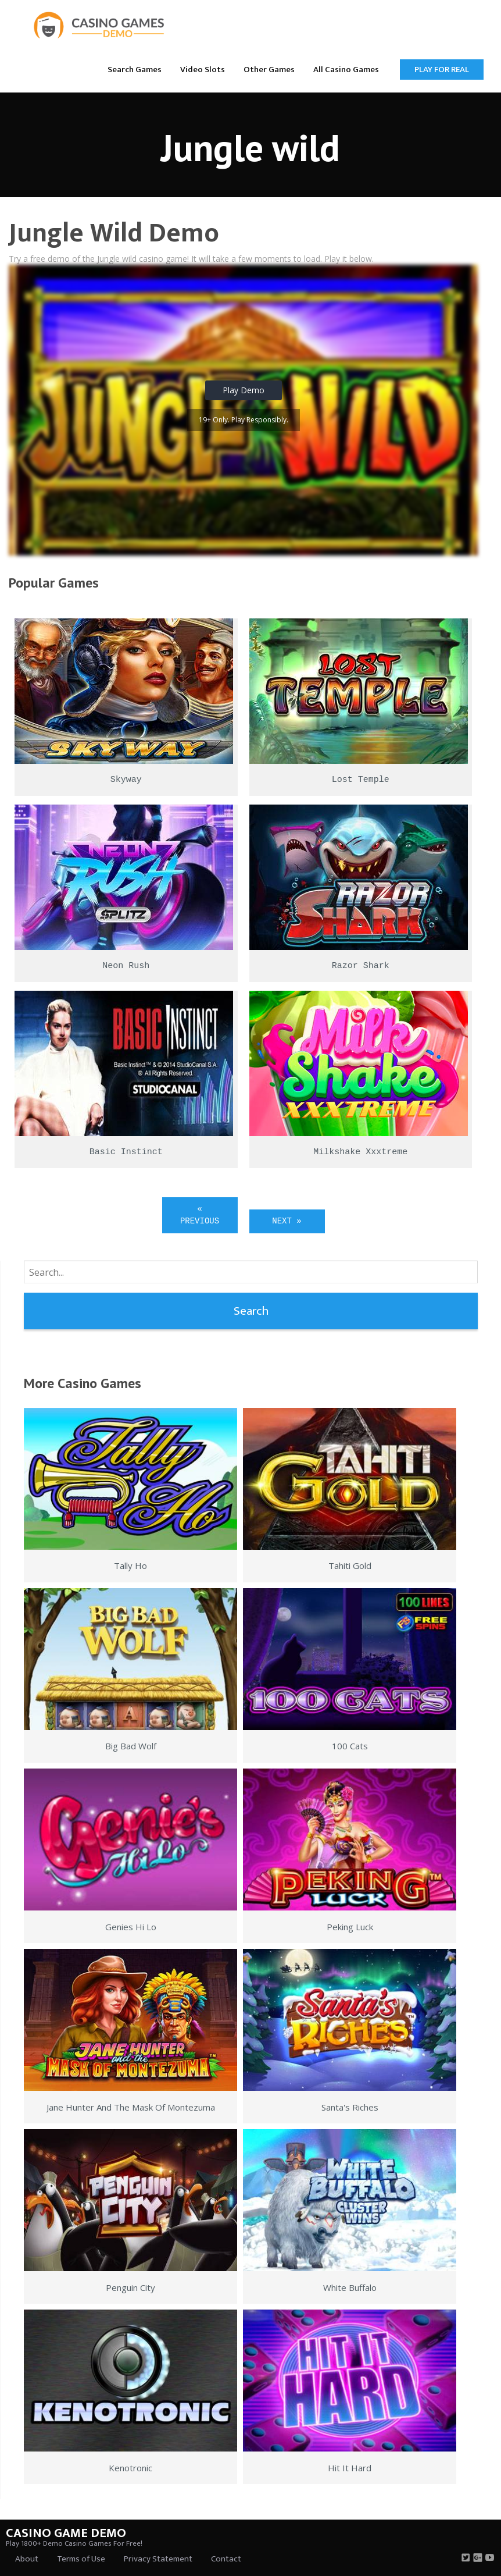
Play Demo (243, 390)
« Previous (199, 1215)
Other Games (269, 69)
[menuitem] (134, 68)
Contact (226, 2559)
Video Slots (202, 69)
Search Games (135, 69)
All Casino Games (346, 69)
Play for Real (441, 69)
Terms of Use (81, 2559)
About (26, 2559)
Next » (286, 1221)
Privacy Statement (158, 2559)
